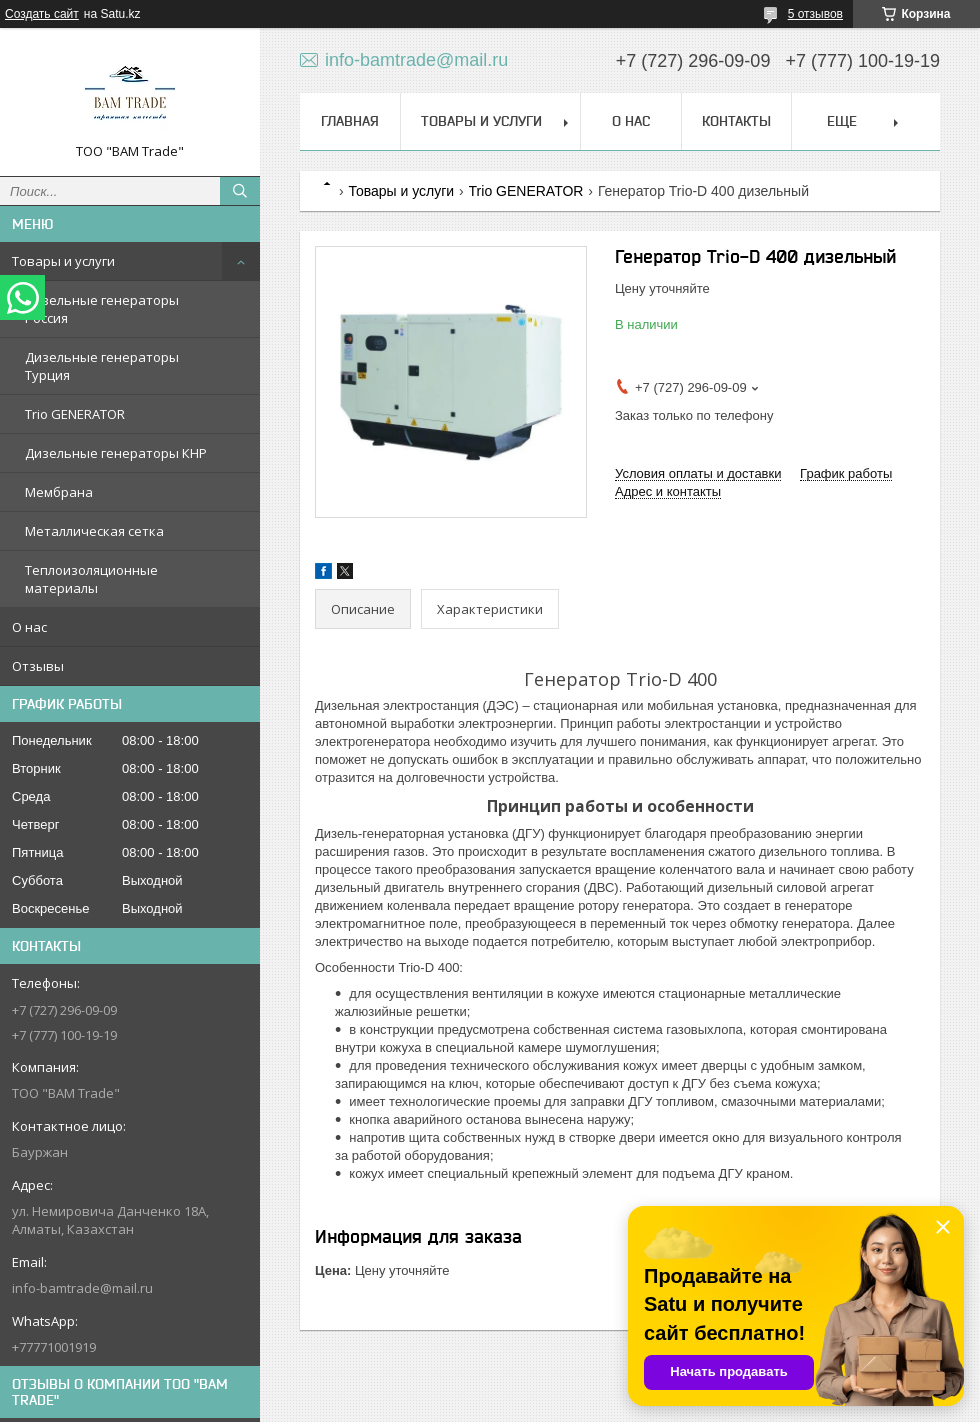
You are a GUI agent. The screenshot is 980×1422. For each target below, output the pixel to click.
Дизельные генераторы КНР (116, 453)
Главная (350, 121)
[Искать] (240, 191)
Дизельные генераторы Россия (102, 309)
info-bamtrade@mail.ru (82, 1288)
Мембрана (59, 492)
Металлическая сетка (94, 531)
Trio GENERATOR (75, 414)
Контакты (736, 121)
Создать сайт (42, 14)
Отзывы (38, 666)
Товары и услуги (63, 261)
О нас (29, 627)
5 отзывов (815, 14)
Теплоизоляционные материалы (91, 579)
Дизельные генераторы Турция (102, 366)
